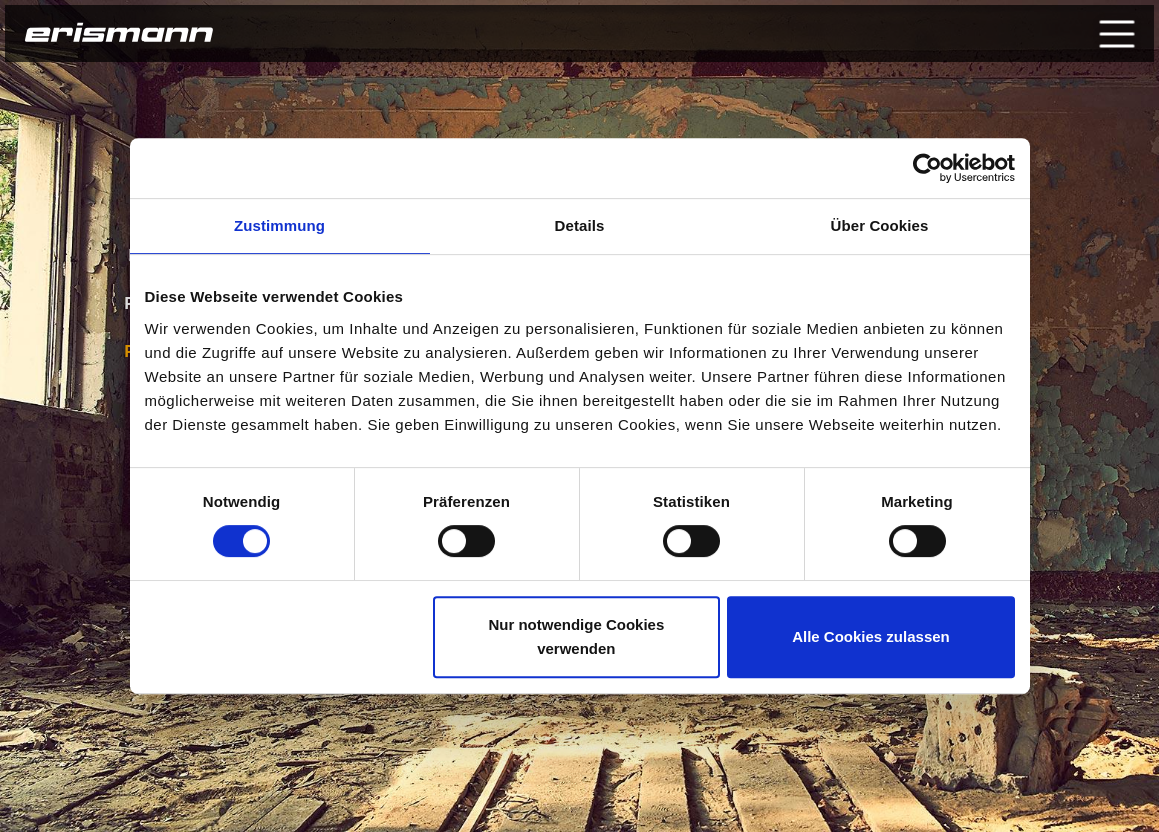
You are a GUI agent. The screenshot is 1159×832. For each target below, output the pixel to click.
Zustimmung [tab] (279, 225)
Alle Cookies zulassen (871, 636)
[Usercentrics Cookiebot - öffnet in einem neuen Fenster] (927, 168)
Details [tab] (580, 225)
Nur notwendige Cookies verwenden (576, 636)
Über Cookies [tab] (880, 225)
